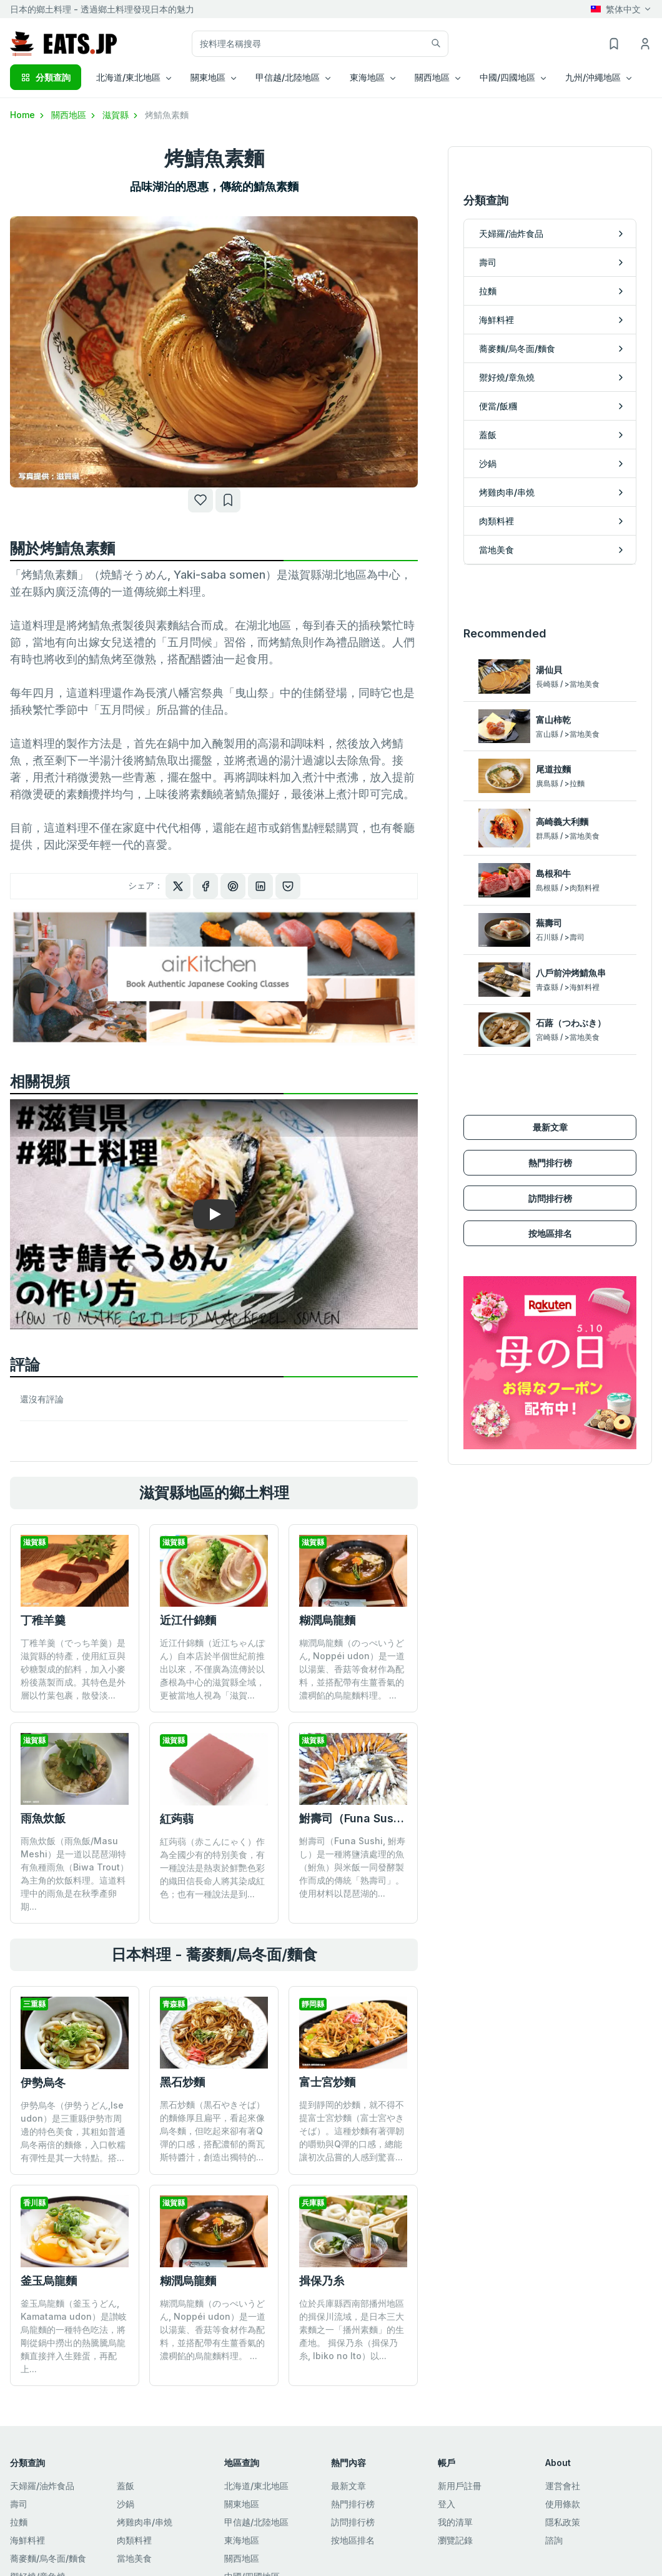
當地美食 (134, 2558)
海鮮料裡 (27, 2540)
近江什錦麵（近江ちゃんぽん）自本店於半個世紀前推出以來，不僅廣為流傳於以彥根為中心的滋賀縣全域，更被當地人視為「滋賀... (212, 1668)
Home (28, 114)
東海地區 (241, 2540)
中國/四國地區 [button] (507, 77)
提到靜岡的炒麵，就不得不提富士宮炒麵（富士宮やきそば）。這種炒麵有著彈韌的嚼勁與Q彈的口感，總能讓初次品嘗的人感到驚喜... (351, 2130)
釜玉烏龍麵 (49, 2280)
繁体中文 (616, 9)
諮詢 (554, 2540)
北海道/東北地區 (256, 2485)
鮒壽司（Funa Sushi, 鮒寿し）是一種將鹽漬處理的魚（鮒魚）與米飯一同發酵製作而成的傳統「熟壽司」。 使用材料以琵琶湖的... (352, 1867)
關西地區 (74, 114)
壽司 (18, 2504)
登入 (446, 2504)
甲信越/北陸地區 (256, 2522)
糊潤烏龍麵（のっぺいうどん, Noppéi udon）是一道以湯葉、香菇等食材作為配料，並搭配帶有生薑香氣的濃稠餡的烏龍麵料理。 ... (352, 1668)
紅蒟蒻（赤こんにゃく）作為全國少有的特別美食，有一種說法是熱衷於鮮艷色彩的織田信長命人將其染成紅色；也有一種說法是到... (212, 1867)
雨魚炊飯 (43, 1818)
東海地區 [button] (367, 77)
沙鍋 (125, 2504)
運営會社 (562, 2485)
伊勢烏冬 (43, 2082)
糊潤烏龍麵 (327, 1620)
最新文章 (550, 1064)
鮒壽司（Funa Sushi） (357, 1818)
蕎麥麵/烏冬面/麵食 (48, 2558)
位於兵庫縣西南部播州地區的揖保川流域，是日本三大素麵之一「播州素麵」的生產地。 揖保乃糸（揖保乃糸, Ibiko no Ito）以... (351, 2257)
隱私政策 (562, 2522)
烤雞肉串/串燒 (144, 2522)
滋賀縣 (121, 114)
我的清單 (455, 2522)
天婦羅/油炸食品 (42, 2485)
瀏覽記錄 (455, 2540)
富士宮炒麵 (327, 2082)
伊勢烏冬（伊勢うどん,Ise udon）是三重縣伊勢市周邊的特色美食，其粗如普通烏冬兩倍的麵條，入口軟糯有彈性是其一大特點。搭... (73, 2131)
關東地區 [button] (207, 77)
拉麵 (18, 2522)
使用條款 (562, 2504)
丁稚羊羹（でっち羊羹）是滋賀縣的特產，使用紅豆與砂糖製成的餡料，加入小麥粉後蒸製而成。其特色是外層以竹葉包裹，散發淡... (73, 1668)
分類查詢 (46, 77)
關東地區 (241, 2504)
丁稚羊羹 (43, 1620)
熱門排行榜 (550, 1100)
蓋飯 (125, 2485)
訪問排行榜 (550, 1135)
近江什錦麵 (188, 1620)
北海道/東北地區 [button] (128, 77)
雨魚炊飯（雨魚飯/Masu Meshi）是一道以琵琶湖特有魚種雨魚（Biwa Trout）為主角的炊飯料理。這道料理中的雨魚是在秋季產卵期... (75, 1873)
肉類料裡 (134, 2540)
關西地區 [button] (432, 77)
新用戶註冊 (460, 2485)
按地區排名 (550, 1171)
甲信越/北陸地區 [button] (287, 77)
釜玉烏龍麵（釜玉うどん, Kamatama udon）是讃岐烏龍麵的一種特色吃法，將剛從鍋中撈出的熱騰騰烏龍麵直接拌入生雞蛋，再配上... (74, 2336)
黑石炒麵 (182, 2082)
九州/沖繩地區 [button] (593, 77)
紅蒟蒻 (177, 1818)
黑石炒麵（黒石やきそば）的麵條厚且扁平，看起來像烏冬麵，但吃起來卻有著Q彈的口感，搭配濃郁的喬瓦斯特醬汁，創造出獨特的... (212, 2130)
